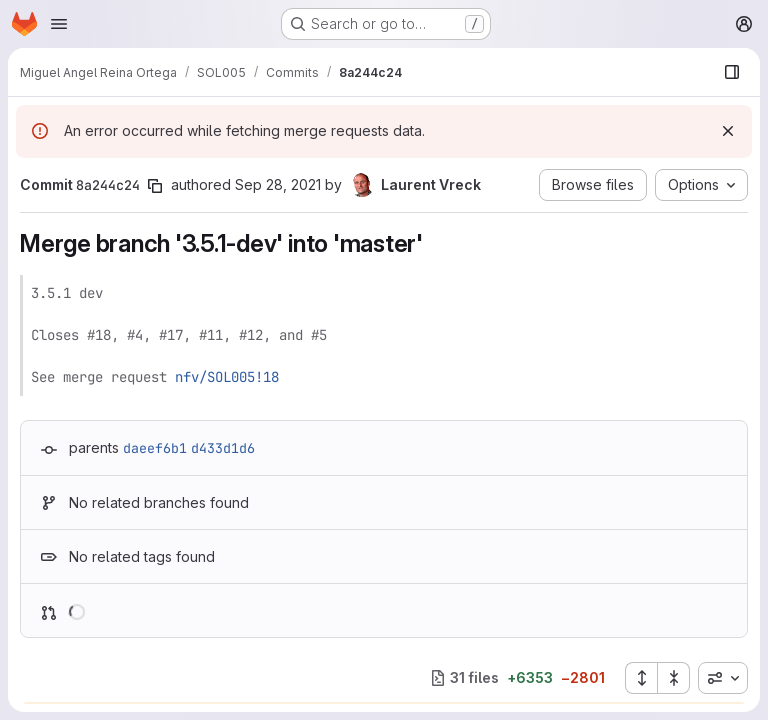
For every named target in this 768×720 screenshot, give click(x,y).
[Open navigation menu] (59, 24)
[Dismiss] (728, 131)
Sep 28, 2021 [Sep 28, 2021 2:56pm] (278, 184)
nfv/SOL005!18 (227, 377)
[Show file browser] (732, 72)
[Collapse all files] (674, 678)
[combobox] (723, 678)
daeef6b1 (155, 448)
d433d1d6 (223, 448)
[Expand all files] (641, 678)
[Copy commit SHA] (155, 186)
